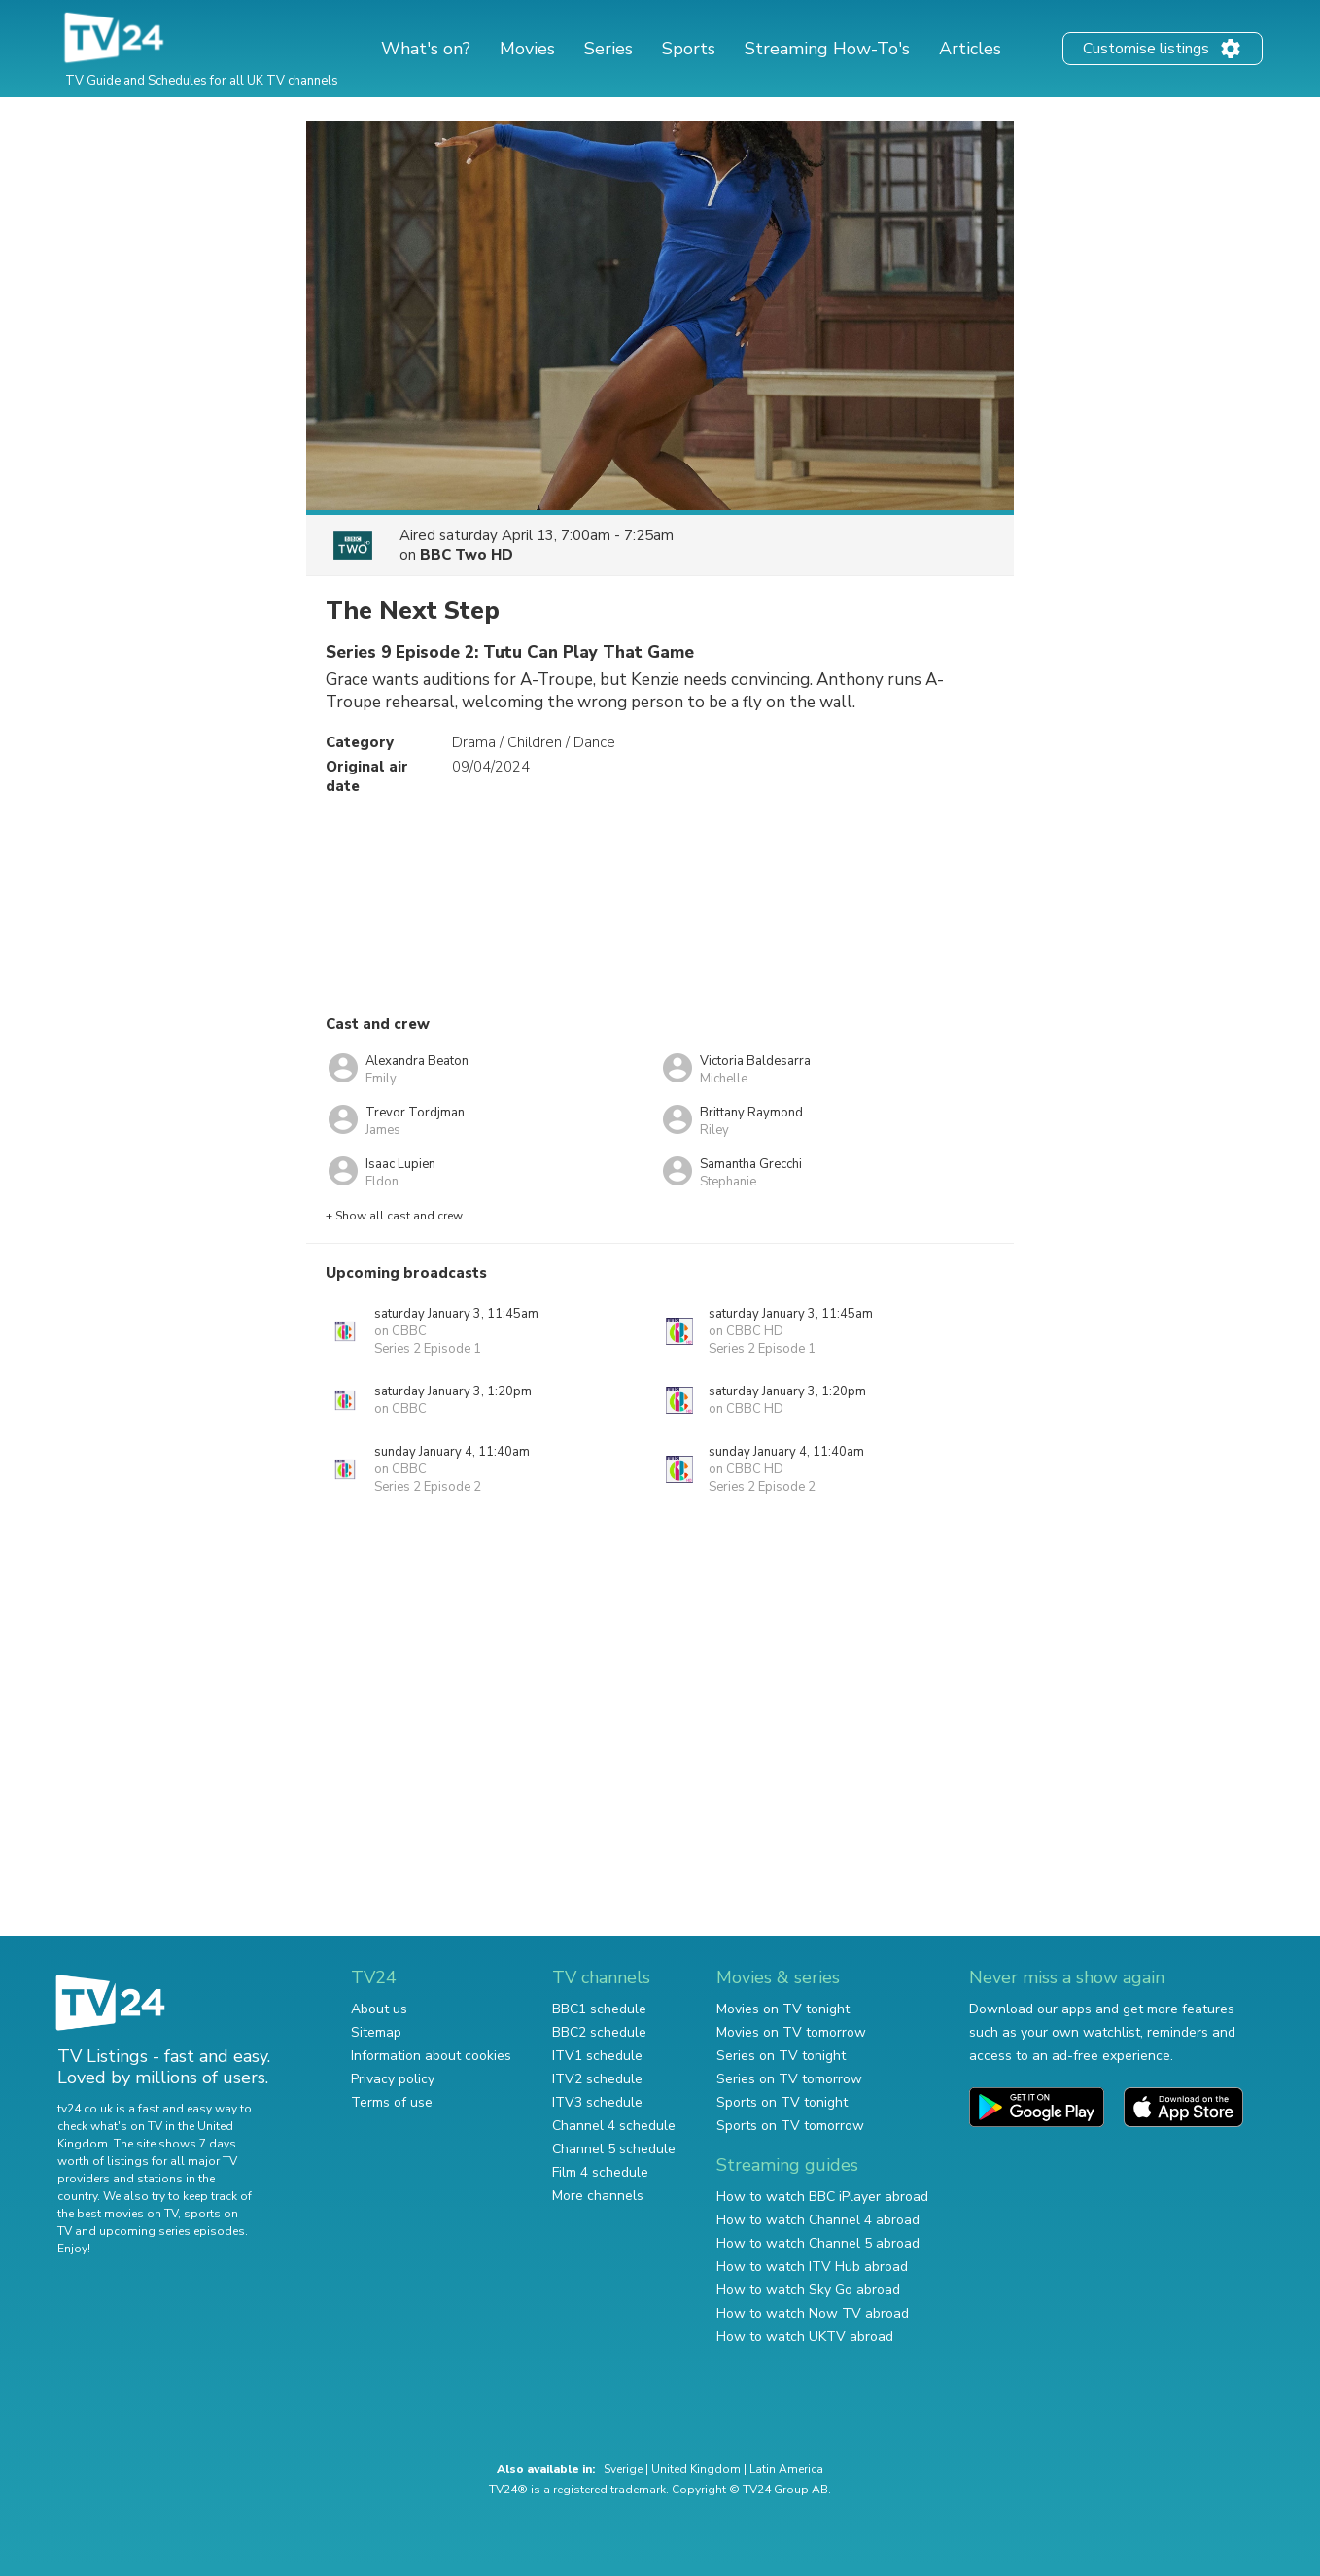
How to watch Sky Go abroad (808, 2290)
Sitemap (376, 2032)
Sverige (623, 2469)
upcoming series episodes (172, 2231)
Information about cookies (431, 2055)
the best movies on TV (117, 2213)
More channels (597, 2195)
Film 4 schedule (600, 2172)
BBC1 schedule (599, 2009)
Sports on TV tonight (782, 2102)
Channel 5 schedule (614, 2149)
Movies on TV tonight (783, 2009)
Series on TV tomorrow (789, 2079)
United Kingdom (696, 2469)
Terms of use (392, 2102)
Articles (970, 48)
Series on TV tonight (781, 2055)
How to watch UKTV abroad (804, 2336)
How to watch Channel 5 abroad (818, 2243)
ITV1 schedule (597, 2055)
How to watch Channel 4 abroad (818, 2220)
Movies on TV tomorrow (791, 2032)
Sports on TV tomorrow (790, 2125)
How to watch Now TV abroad (812, 2313)
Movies (527, 48)
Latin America (786, 2469)
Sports (688, 48)
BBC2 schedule (599, 2032)
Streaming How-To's (827, 48)
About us (379, 2009)
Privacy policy (392, 2079)
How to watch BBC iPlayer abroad (822, 2196)
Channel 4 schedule (614, 2125)
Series (608, 48)
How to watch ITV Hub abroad (812, 2266)
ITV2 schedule (597, 2079)
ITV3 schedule (597, 2102)
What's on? (425, 48)
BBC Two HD (466, 555)
